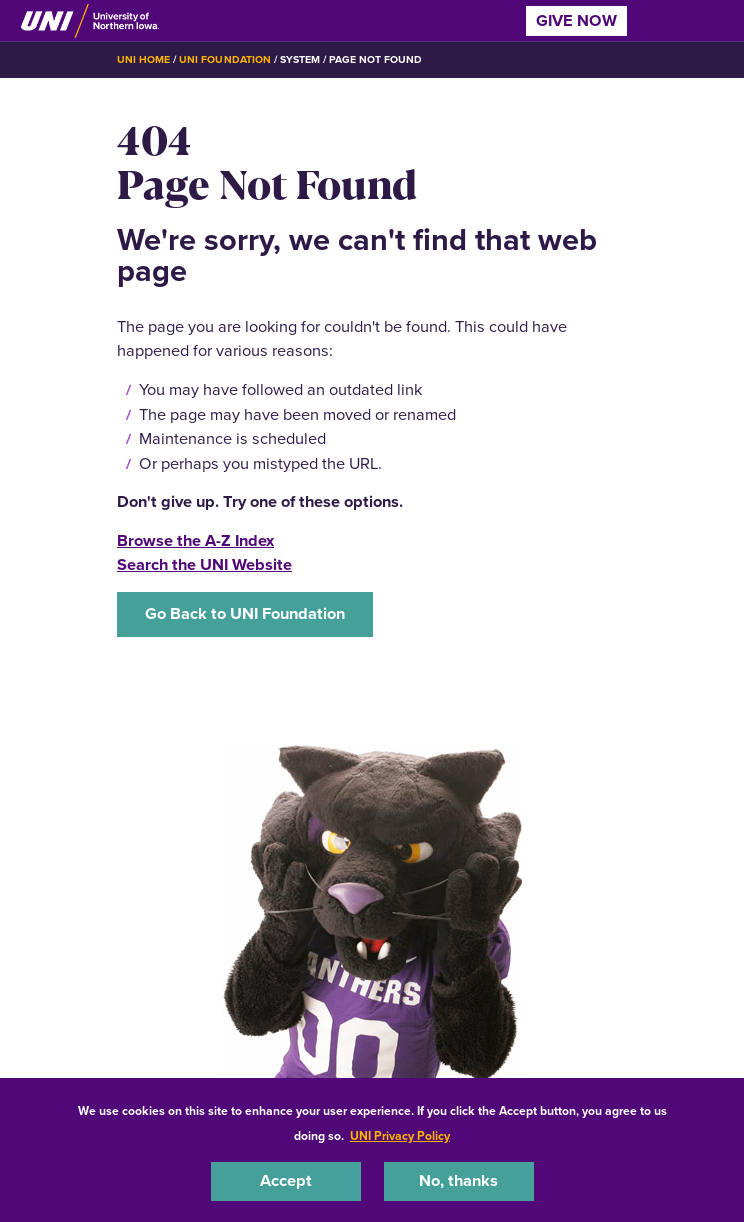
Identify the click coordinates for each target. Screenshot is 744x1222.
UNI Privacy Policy (400, 1136)
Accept (286, 1180)
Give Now (576, 20)
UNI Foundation (224, 59)
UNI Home (143, 59)
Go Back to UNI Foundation (245, 613)
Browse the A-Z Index (195, 540)
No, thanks (458, 1180)
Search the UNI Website (204, 564)
